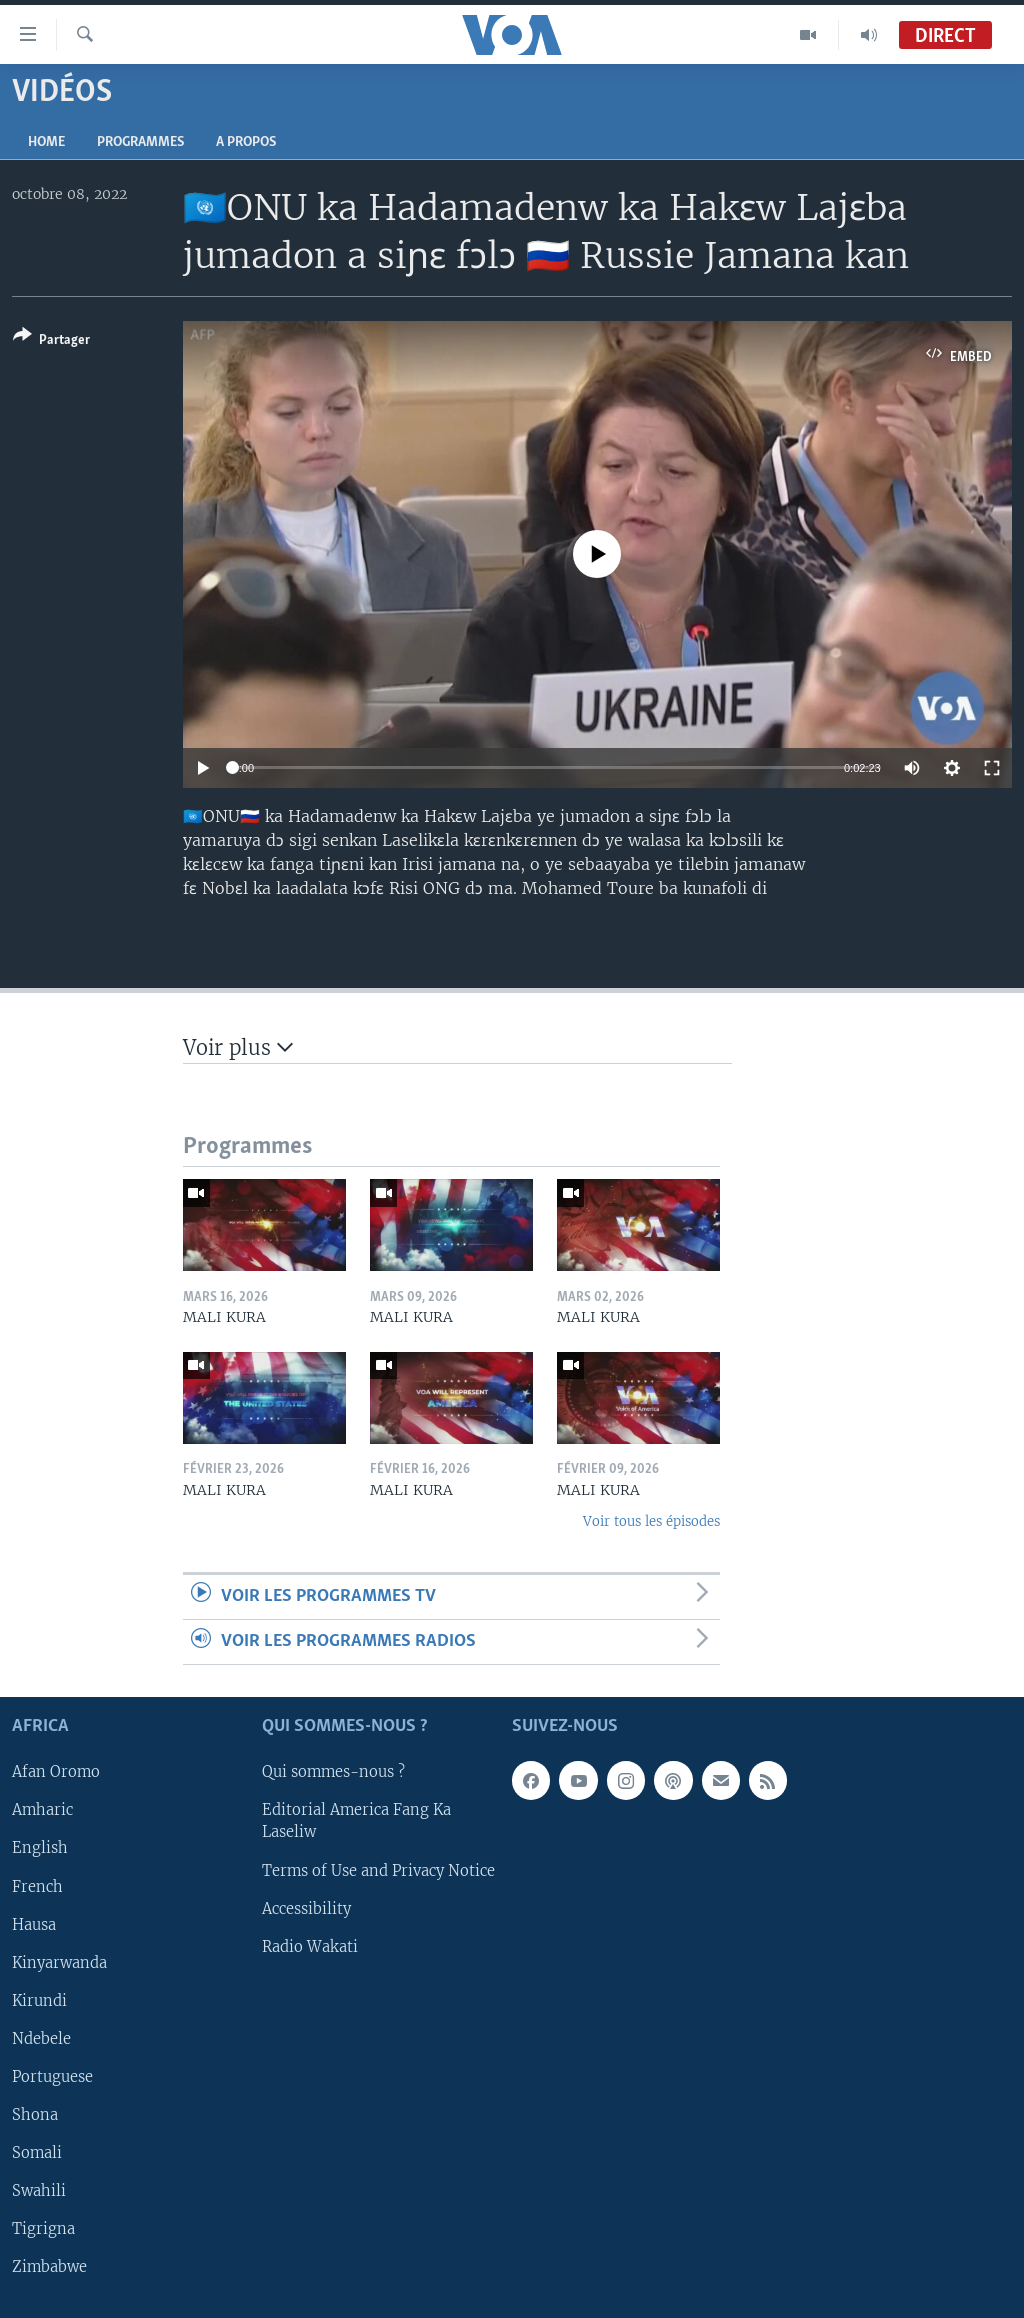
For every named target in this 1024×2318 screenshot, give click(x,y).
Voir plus (238, 1047)
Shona (35, 2115)
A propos (246, 142)
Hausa (34, 1925)
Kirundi (39, 2001)
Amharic (42, 1811)
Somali (37, 2153)
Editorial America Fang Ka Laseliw (356, 1822)
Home (46, 142)
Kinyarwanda (59, 1963)
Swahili (39, 2191)
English (40, 1849)
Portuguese (52, 2077)
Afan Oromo (56, 1773)
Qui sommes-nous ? (333, 1773)
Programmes (140, 142)
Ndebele (41, 2039)
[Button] (51, 341)
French (37, 1887)
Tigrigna (43, 2229)
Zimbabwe (49, 2267)
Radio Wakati (310, 1947)
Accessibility (306, 1909)
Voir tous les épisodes (651, 1521)
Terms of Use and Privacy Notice (378, 1871)
